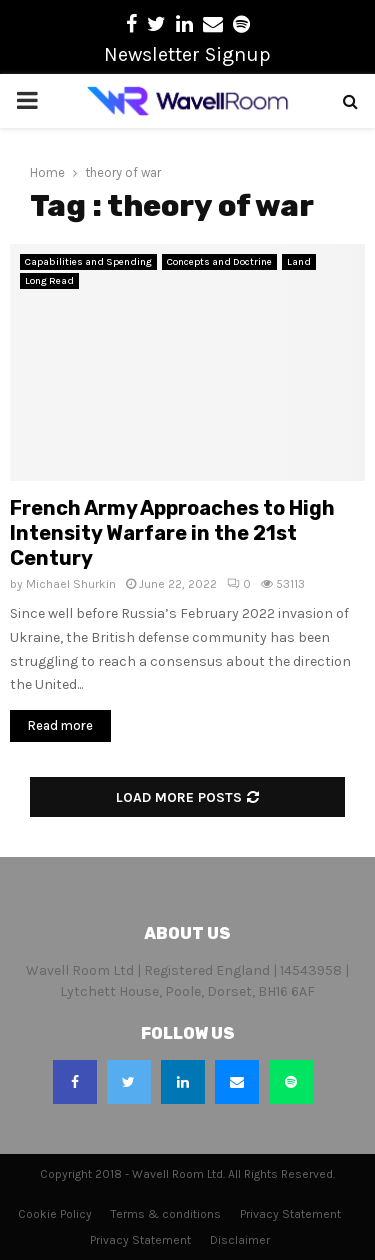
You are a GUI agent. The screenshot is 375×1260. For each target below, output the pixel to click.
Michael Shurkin (71, 584)
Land (299, 262)
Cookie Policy (55, 1214)
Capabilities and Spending (88, 262)
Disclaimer (240, 1240)
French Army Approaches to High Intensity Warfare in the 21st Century (172, 533)
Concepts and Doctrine (219, 262)
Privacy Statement (290, 1214)
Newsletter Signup (187, 54)
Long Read (49, 281)
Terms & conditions (166, 1214)
